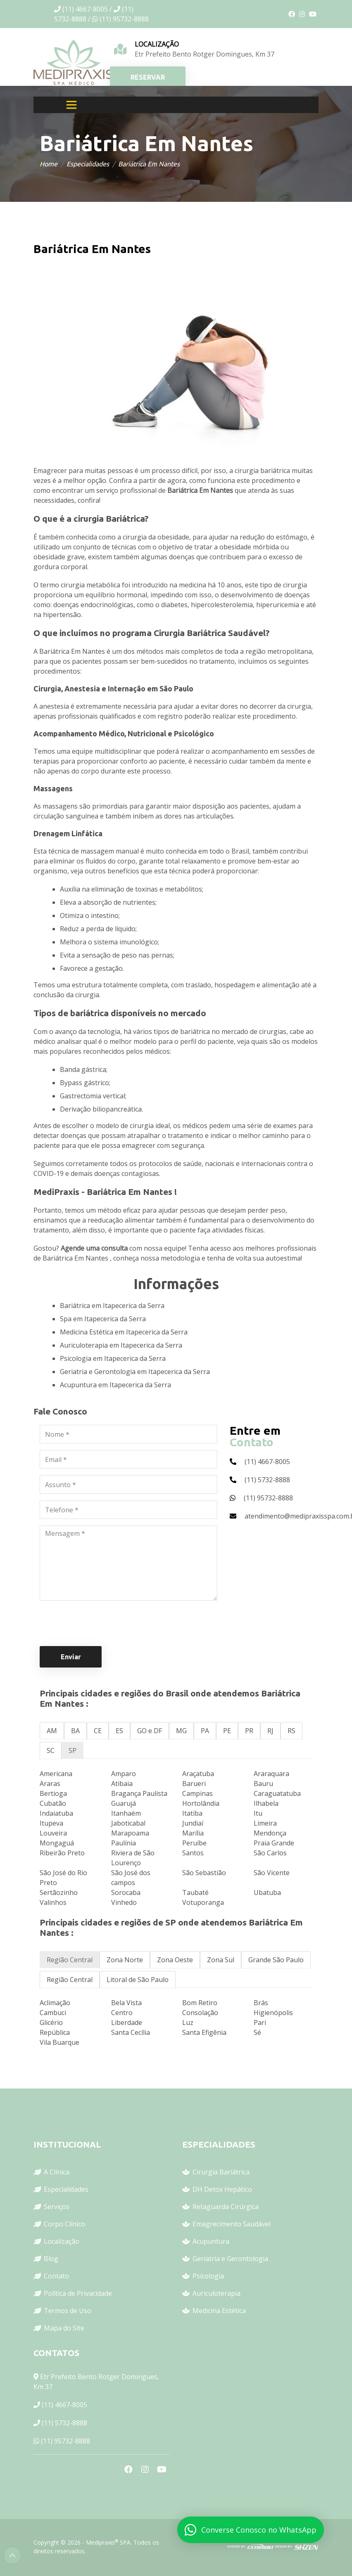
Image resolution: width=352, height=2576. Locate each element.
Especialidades (88, 164)
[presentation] (102, 1623)
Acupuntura (211, 2241)
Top (12, 2555)
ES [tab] (119, 1730)
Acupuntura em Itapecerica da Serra (115, 1384)
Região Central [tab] (70, 1959)
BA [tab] (75, 1730)
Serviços (56, 2206)
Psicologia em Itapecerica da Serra (113, 1358)
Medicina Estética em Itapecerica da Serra (124, 1331)
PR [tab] (249, 1730)
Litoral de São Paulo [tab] (138, 1979)
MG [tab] (181, 1730)
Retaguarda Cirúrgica (226, 2206)
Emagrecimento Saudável (232, 2223)
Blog (51, 2258)
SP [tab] (72, 1750)
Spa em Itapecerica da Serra (103, 1318)
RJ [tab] (270, 1730)
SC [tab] (51, 1750)
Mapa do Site (64, 2327)
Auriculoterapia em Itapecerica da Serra (121, 1345)
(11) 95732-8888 (65, 2441)
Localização (61, 2241)
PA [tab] (205, 1730)
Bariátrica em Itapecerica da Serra (112, 1305)
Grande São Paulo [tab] (276, 1959)
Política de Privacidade (78, 2293)
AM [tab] (52, 1730)
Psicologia (208, 2275)
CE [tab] (98, 1730)
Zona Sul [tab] (220, 1959)
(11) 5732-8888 (64, 2422)
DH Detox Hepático (222, 2189)
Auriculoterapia (216, 2293)
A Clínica (56, 2171)
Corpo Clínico (64, 2223)
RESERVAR (148, 77)
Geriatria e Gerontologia (230, 2258)
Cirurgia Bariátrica (221, 2171)
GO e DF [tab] (149, 1730)
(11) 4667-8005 (64, 2404)
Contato (56, 2275)
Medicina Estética (219, 2310)
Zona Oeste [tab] (175, 1959)
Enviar (71, 1657)
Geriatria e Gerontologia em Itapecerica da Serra (135, 1371)
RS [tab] (291, 1730)
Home (48, 164)
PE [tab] (227, 1730)
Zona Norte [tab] (125, 1959)
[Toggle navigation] (71, 105)
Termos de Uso (67, 2310)
